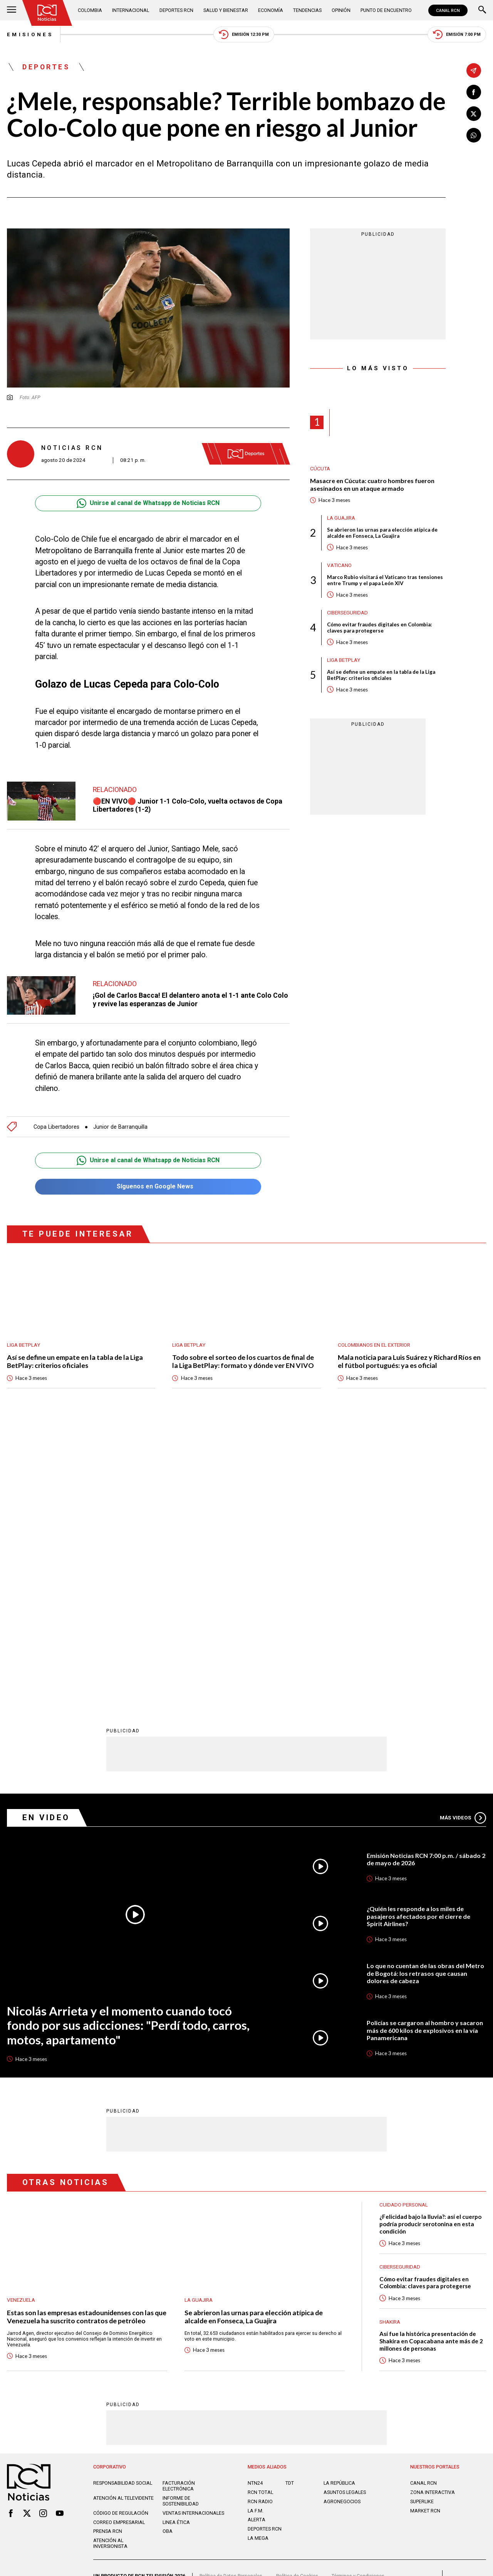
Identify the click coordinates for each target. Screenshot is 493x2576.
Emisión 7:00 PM (457, 34)
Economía (270, 10)
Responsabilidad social (122, 2205)
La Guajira (341, 518)
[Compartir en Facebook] (473, 92)
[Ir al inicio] (47, 13)
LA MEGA (258, 2260)
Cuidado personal (403, 1927)
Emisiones (30, 34)
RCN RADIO (260, 2223)
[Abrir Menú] (11, 10)
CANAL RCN (448, 10)
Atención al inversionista (110, 2265)
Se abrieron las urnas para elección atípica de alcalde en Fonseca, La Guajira (382, 533)
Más (463, 1540)
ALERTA (256, 2242)
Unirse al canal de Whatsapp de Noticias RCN (148, 503)
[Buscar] (482, 10)
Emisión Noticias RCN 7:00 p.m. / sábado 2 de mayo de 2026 (426, 1581)
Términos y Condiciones (358, 2298)
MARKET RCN (425, 2232)
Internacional (130, 10)
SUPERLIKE (422, 2223)
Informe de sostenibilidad (181, 2223)
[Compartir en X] (473, 113)
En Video (46, 1539)
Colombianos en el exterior (374, 1345)
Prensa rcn (107, 2253)
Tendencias (307, 10)
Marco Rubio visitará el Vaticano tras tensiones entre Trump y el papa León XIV (385, 580)
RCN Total (260, 2214)
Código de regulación (120, 2235)
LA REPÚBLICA (339, 2205)
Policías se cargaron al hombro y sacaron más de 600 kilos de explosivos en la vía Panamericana (425, 1752)
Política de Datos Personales (231, 2298)
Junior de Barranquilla (120, 1127)
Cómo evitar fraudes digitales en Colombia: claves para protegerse (379, 627)
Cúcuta (320, 469)
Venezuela (21, 2022)
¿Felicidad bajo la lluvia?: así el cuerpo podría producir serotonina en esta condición (430, 1945)
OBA (168, 2253)
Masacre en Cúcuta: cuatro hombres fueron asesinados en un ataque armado (372, 484)
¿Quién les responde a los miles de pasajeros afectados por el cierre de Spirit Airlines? (418, 1638)
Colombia (90, 10)
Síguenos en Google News (148, 1186)
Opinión (341, 10)
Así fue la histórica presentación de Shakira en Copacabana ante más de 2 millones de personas (431, 2063)
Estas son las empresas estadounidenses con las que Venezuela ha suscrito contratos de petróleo (86, 2039)
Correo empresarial (119, 2244)
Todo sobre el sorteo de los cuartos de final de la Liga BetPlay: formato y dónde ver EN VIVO (243, 1361)
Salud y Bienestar (225, 10)
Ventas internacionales (193, 2235)
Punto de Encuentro (386, 10)
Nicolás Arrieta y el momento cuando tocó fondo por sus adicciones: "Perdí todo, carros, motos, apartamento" (128, 1747)
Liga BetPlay (343, 660)
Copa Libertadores (56, 1127)
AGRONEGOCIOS (342, 2223)
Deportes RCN (176, 10)
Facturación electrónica (179, 2208)
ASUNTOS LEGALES (345, 2214)
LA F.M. (255, 2232)
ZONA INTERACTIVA (432, 2214)
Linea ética (176, 2244)
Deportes (46, 67)
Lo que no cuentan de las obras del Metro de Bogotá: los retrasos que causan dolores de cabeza (425, 1695)
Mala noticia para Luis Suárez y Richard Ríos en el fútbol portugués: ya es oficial (409, 1361)
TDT (289, 2205)
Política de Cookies (297, 2298)
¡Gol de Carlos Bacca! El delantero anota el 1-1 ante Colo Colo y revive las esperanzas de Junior (190, 999)
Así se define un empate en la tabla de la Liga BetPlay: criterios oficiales (381, 675)
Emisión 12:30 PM (244, 34)
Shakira (389, 2044)
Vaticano (339, 565)
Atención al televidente (123, 2220)
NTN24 (255, 2205)
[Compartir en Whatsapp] (473, 135)
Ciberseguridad (347, 613)
